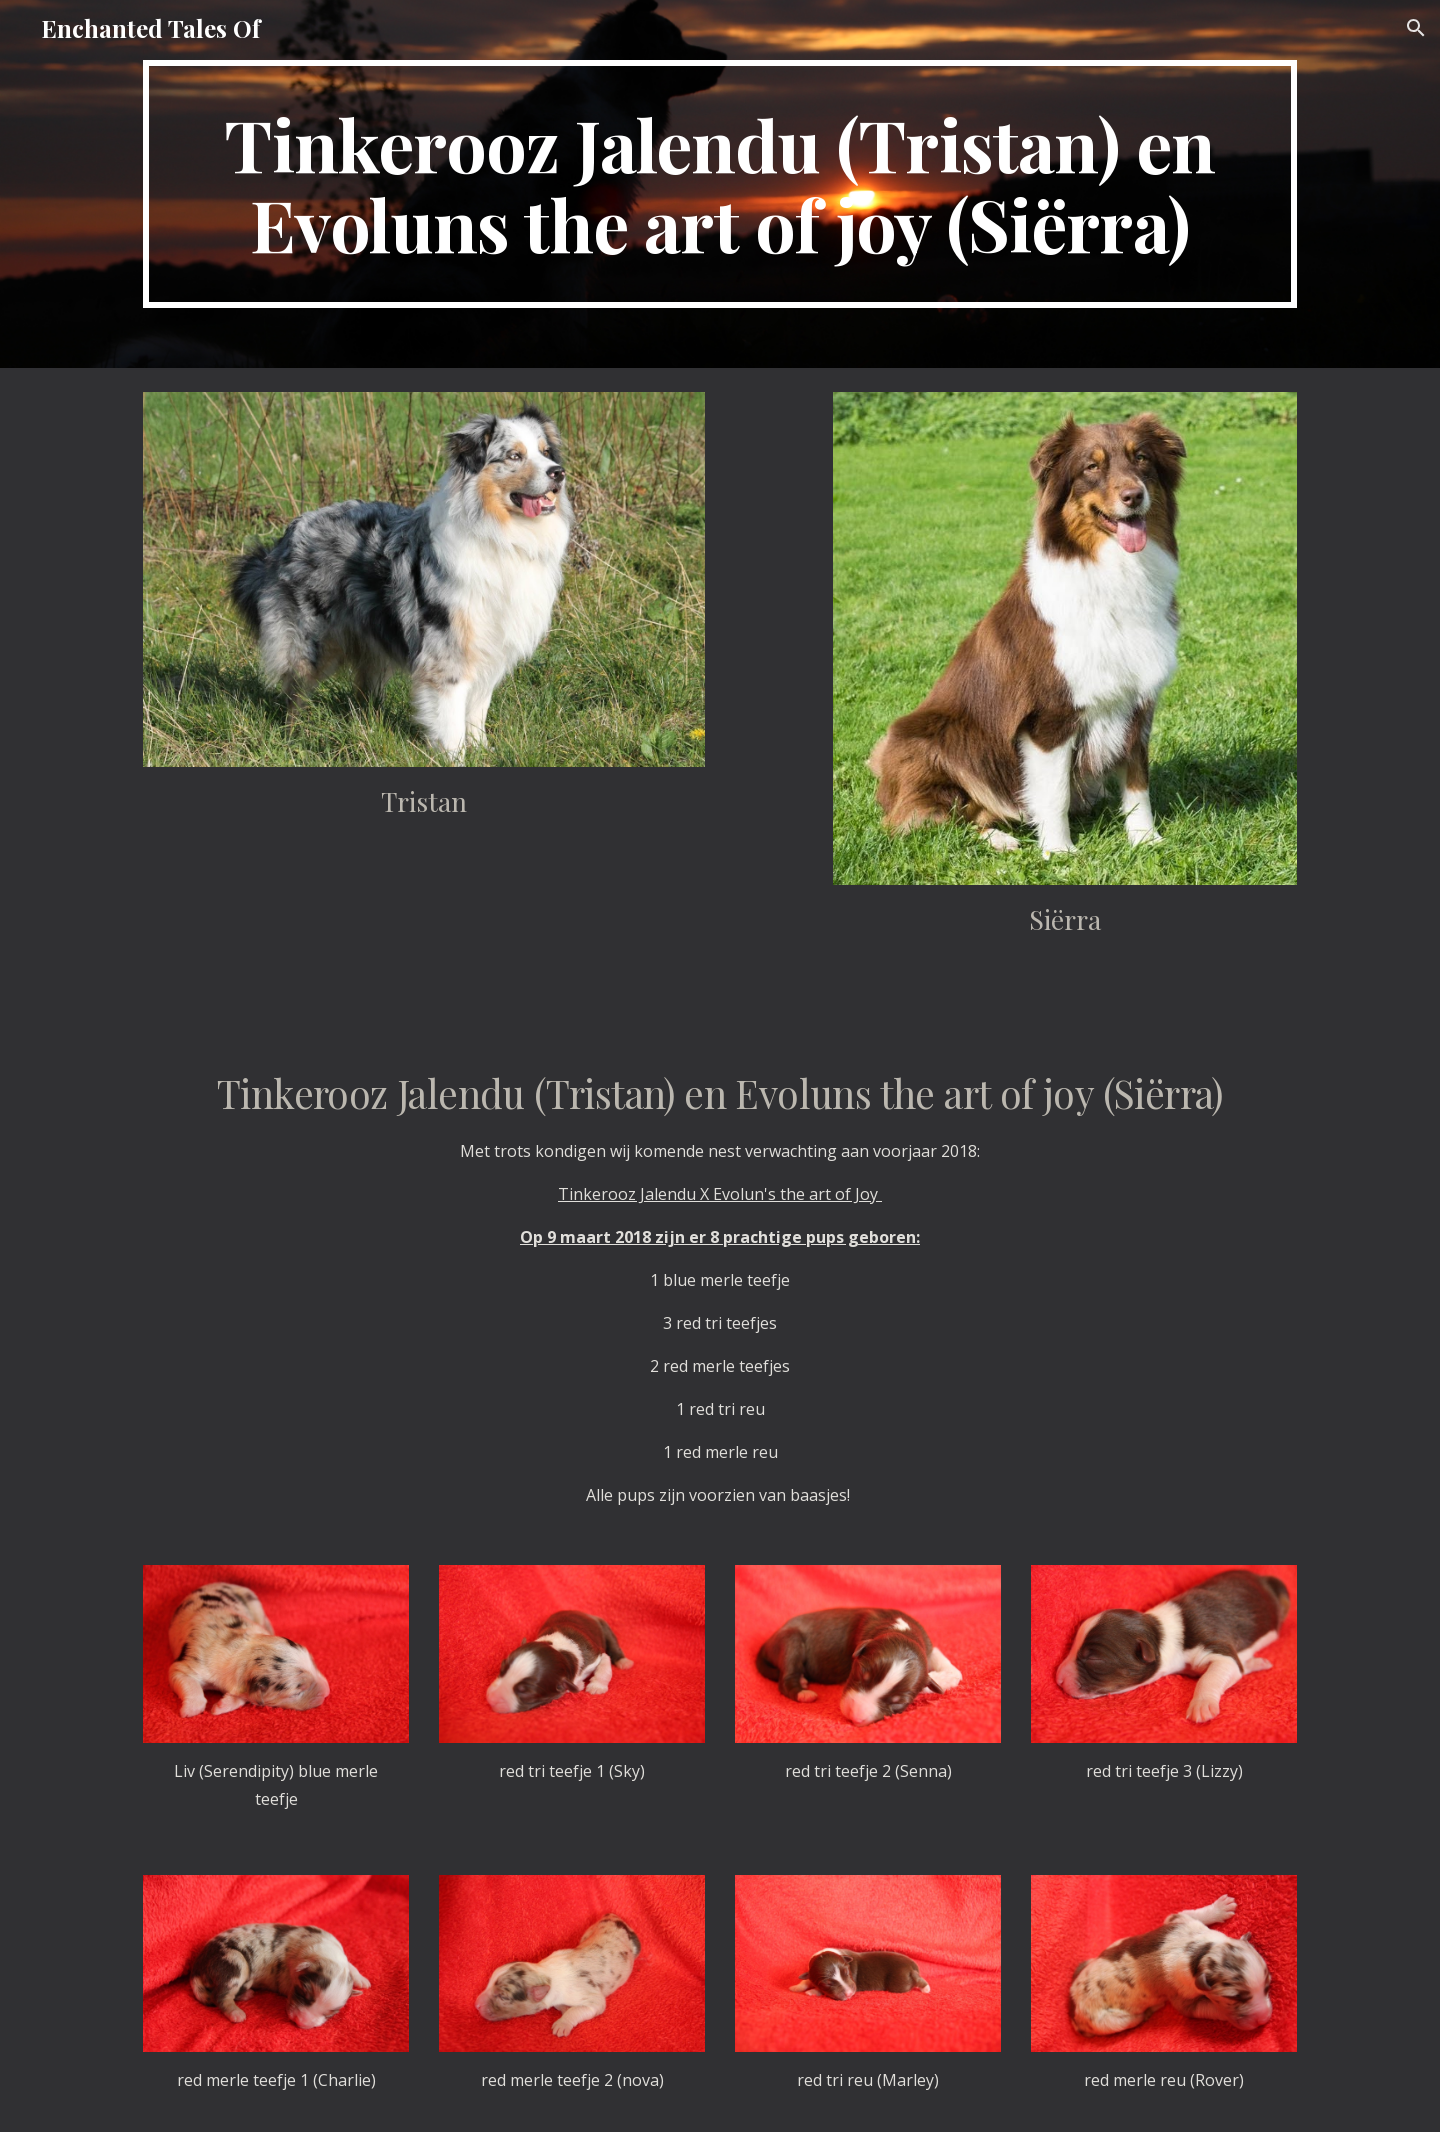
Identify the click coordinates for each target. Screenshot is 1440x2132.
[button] (1416, 28)
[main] (720, 184)
